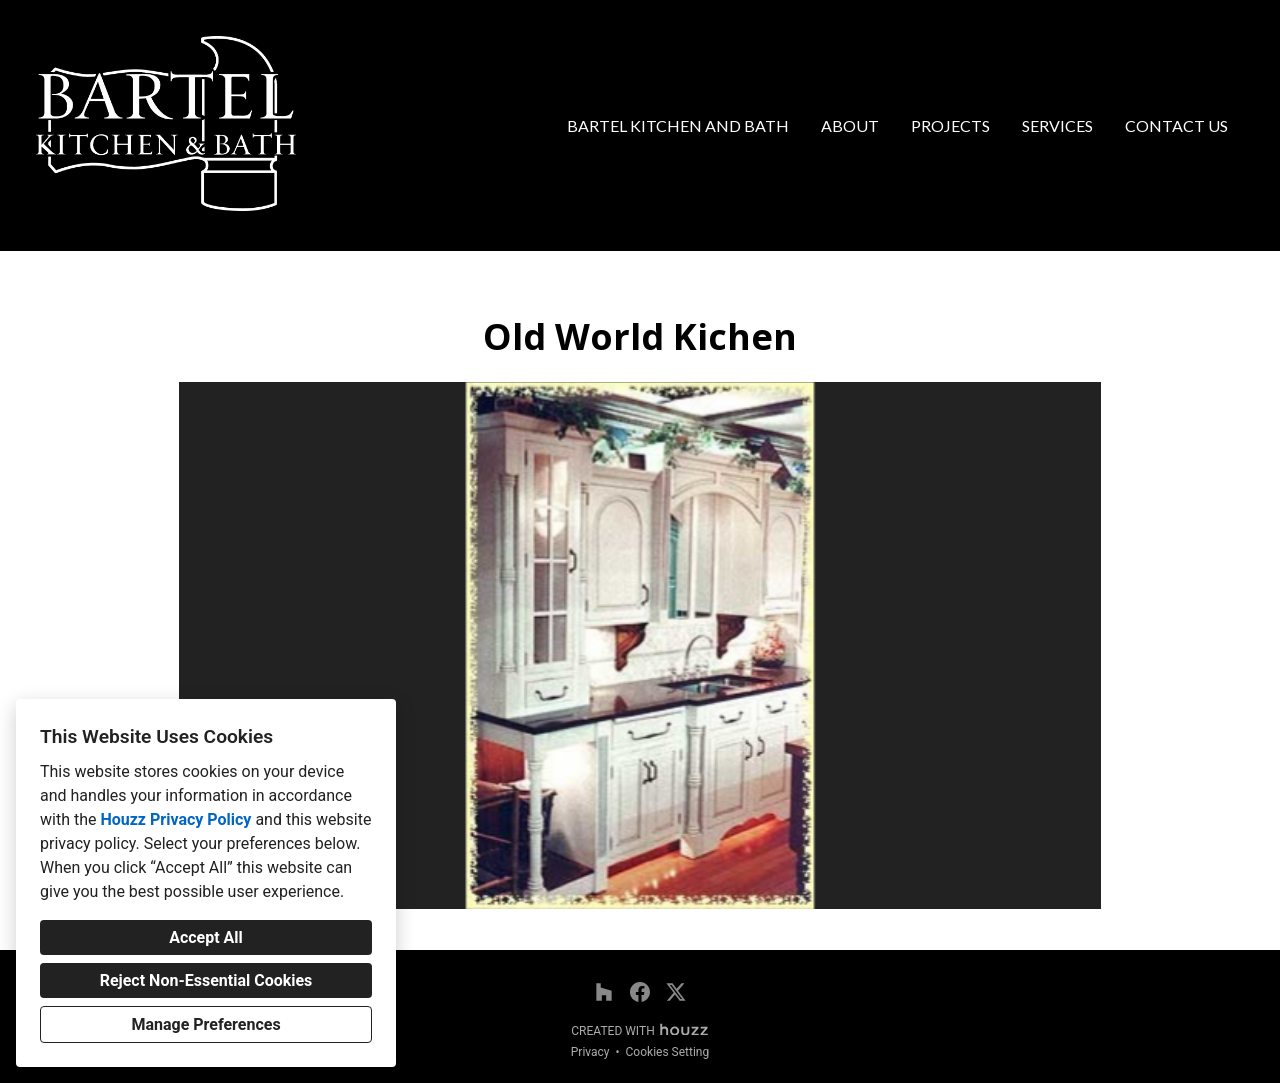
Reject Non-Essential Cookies (206, 980)
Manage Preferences (205, 1024)
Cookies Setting (668, 1052)
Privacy (590, 1052)
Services (1057, 125)
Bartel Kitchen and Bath (678, 125)
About (850, 125)
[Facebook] (640, 992)
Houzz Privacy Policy (175, 819)
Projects (950, 125)
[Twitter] (676, 992)
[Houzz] (604, 992)
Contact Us (1176, 125)
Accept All (206, 937)
